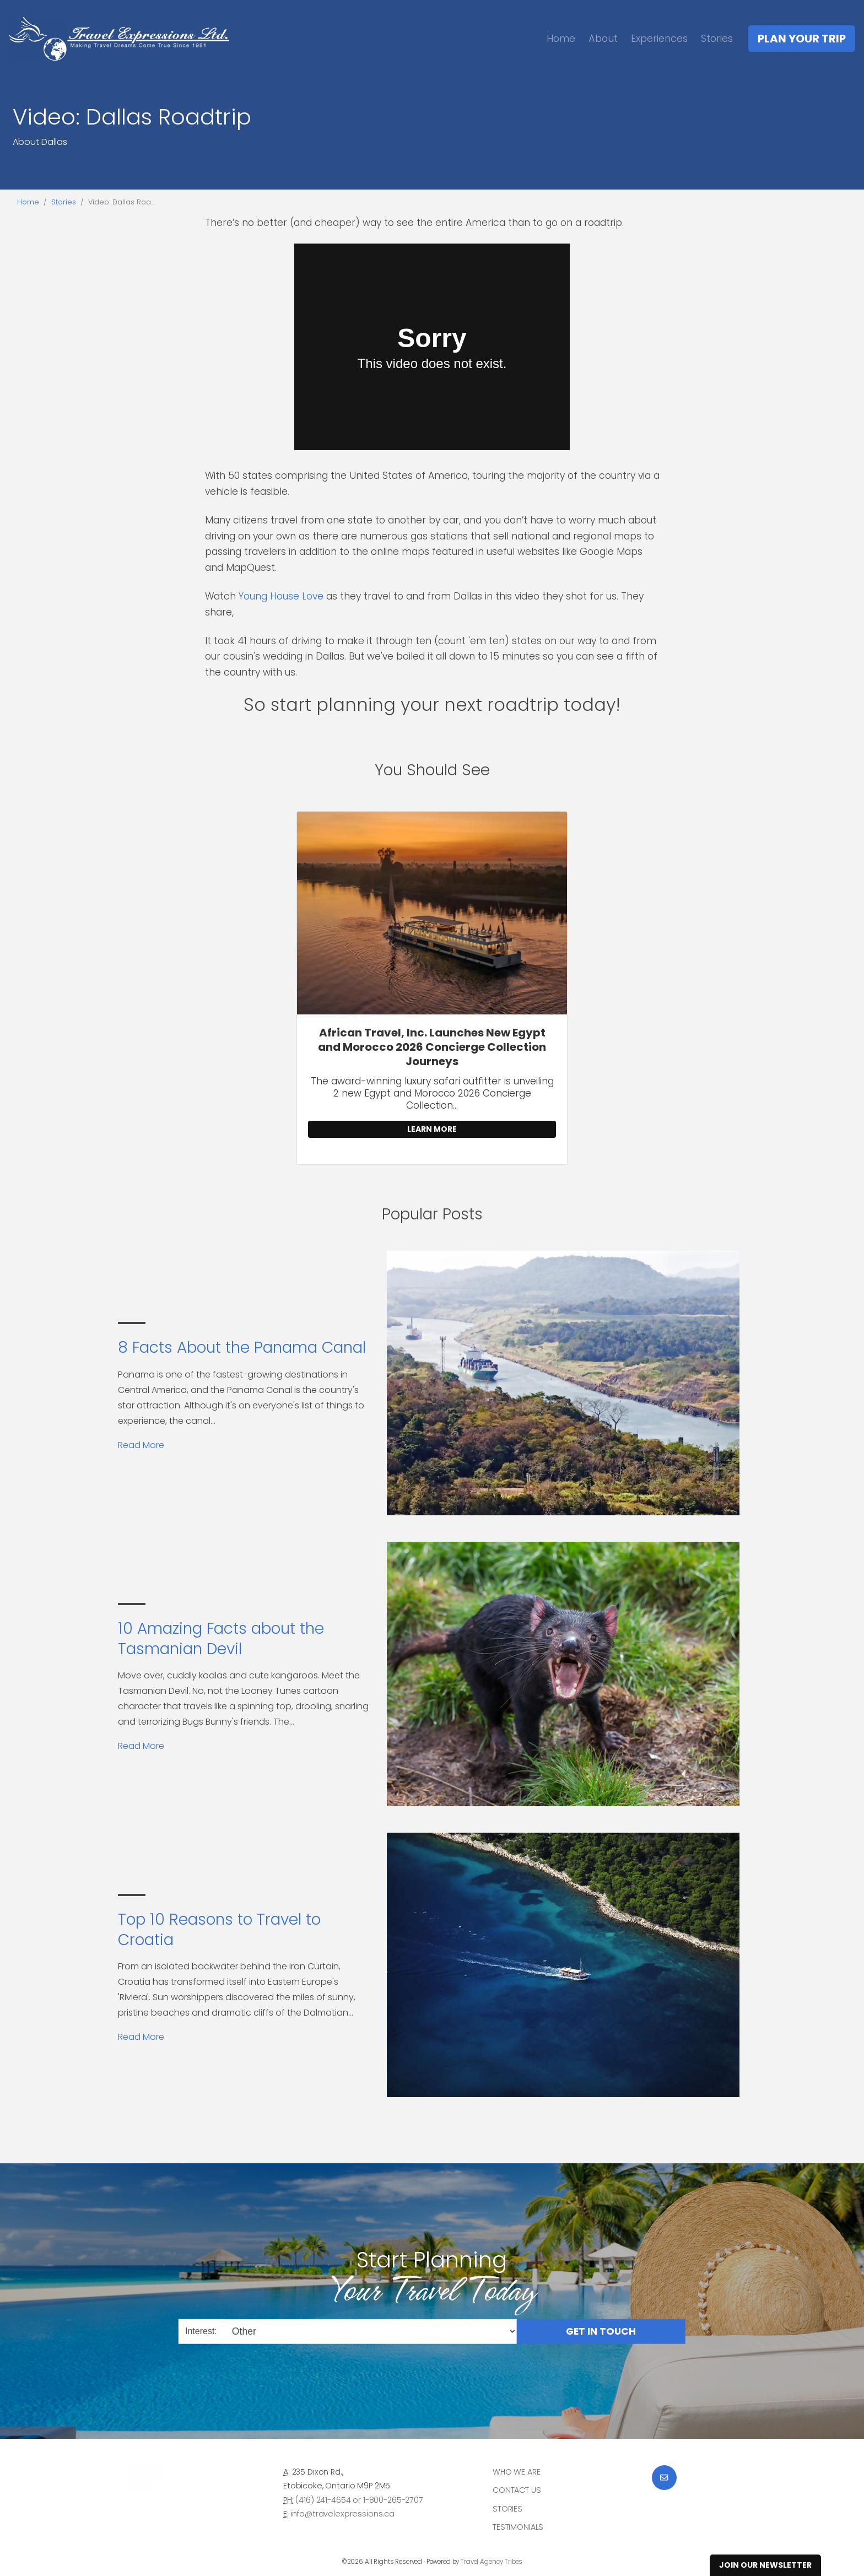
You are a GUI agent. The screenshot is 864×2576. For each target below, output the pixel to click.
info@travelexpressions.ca (343, 2513)
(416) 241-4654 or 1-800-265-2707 (359, 2499)
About (603, 38)
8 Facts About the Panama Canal (242, 1347)
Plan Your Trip (802, 38)
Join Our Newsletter (765, 2564)
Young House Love (281, 596)
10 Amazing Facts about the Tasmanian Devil (221, 1638)
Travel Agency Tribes (491, 2561)
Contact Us (517, 2490)
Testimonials (518, 2526)
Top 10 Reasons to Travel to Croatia (219, 1929)
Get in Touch (601, 2330)
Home (561, 38)
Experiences (659, 38)
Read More (141, 1445)
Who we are (517, 2471)
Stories (717, 38)
